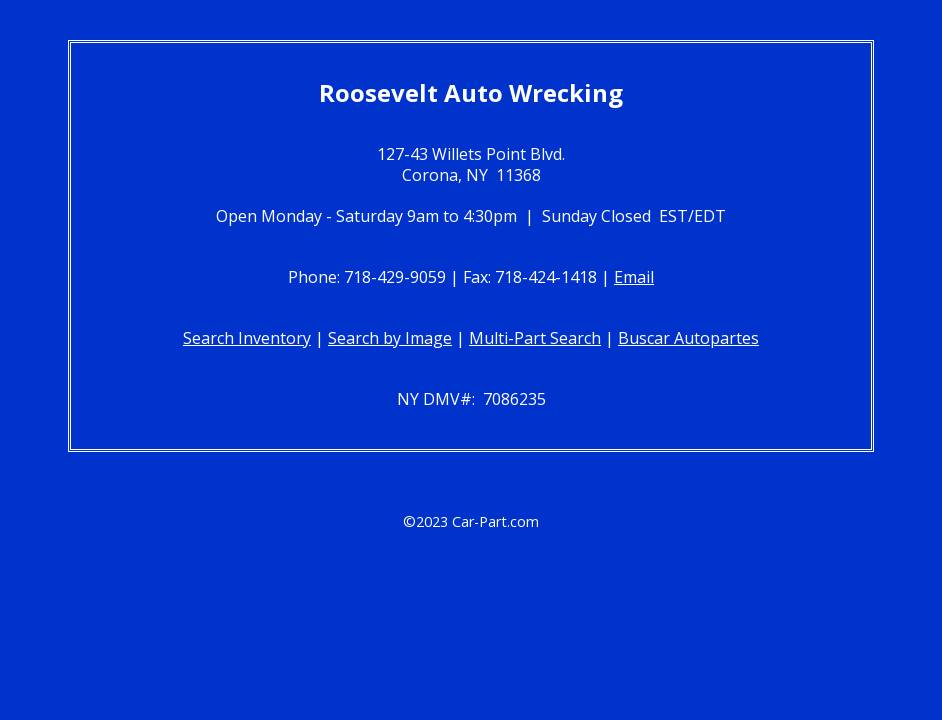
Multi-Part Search (535, 338)
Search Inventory (247, 338)
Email (634, 277)
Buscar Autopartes (688, 338)
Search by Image (390, 338)
